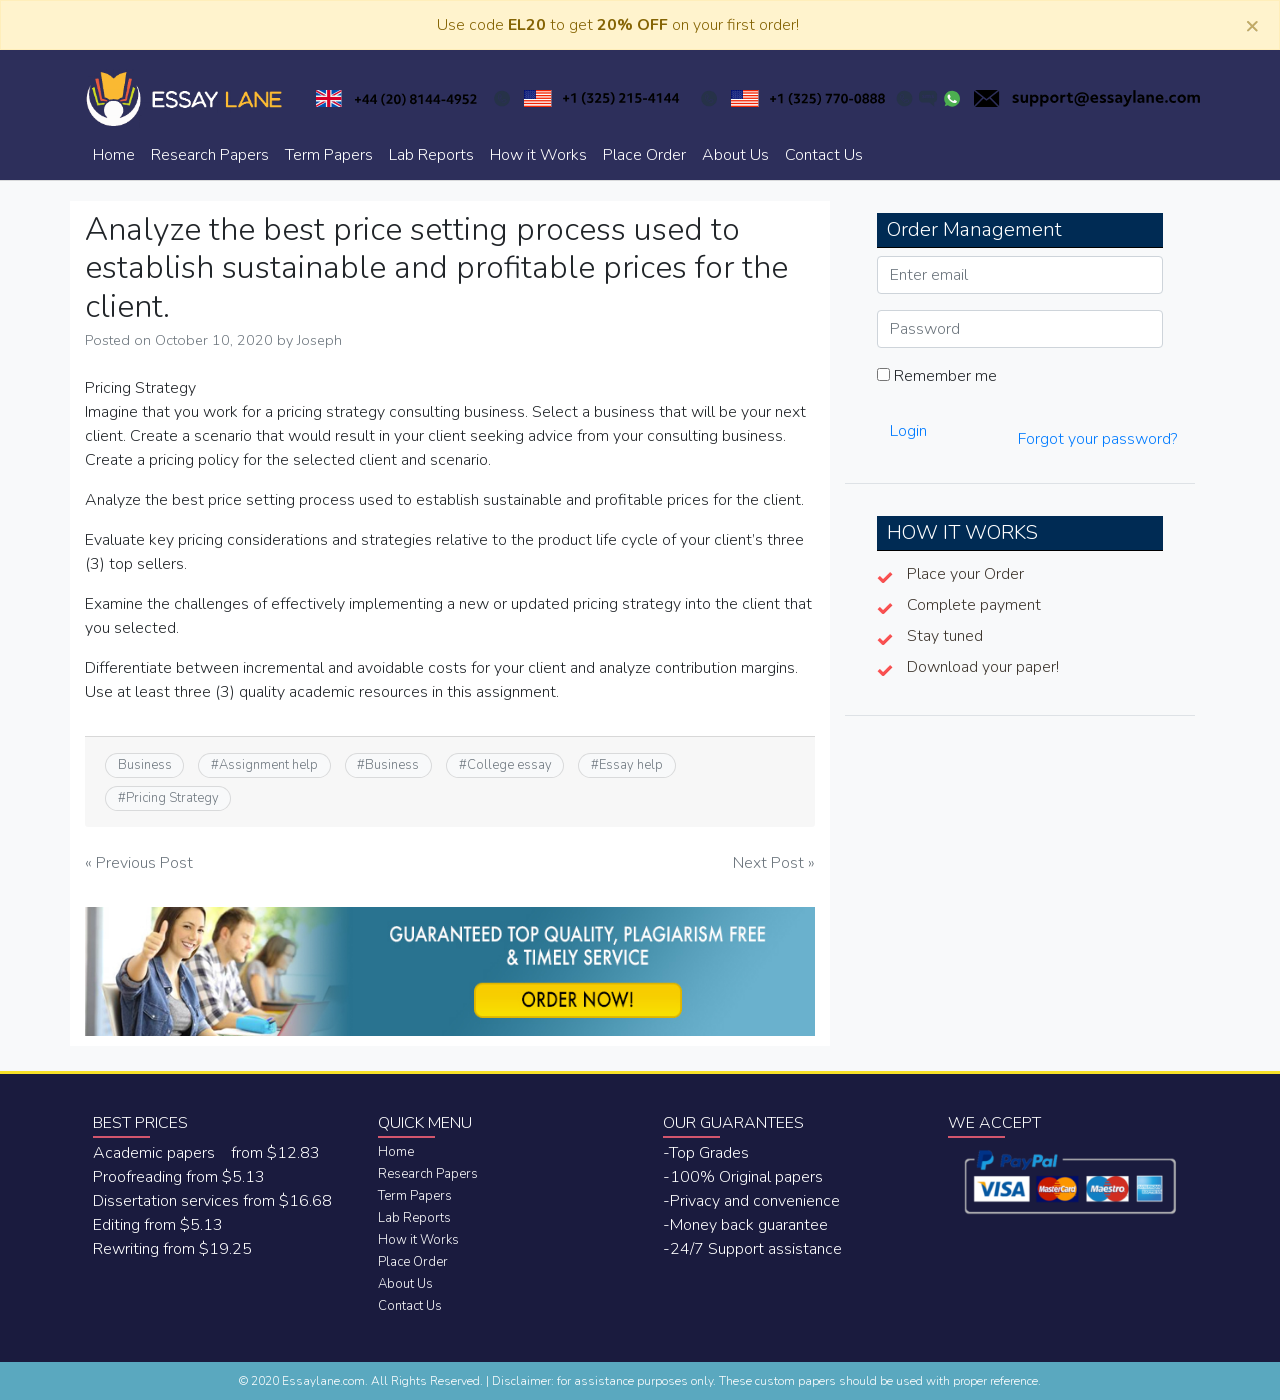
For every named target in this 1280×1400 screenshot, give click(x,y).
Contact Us (824, 155)
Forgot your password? (1097, 439)
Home (114, 155)
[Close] (1252, 25)
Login (908, 431)
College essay (509, 765)
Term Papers (329, 155)
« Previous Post (139, 863)
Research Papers (210, 155)
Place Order (644, 155)
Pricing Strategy (172, 798)
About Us (735, 155)
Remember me (937, 376)
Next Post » (774, 863)
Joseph (319, 340)
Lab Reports (431, 155)
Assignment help (268, 765)
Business (145, 765)
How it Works (538, 155)
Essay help (631, 765)
